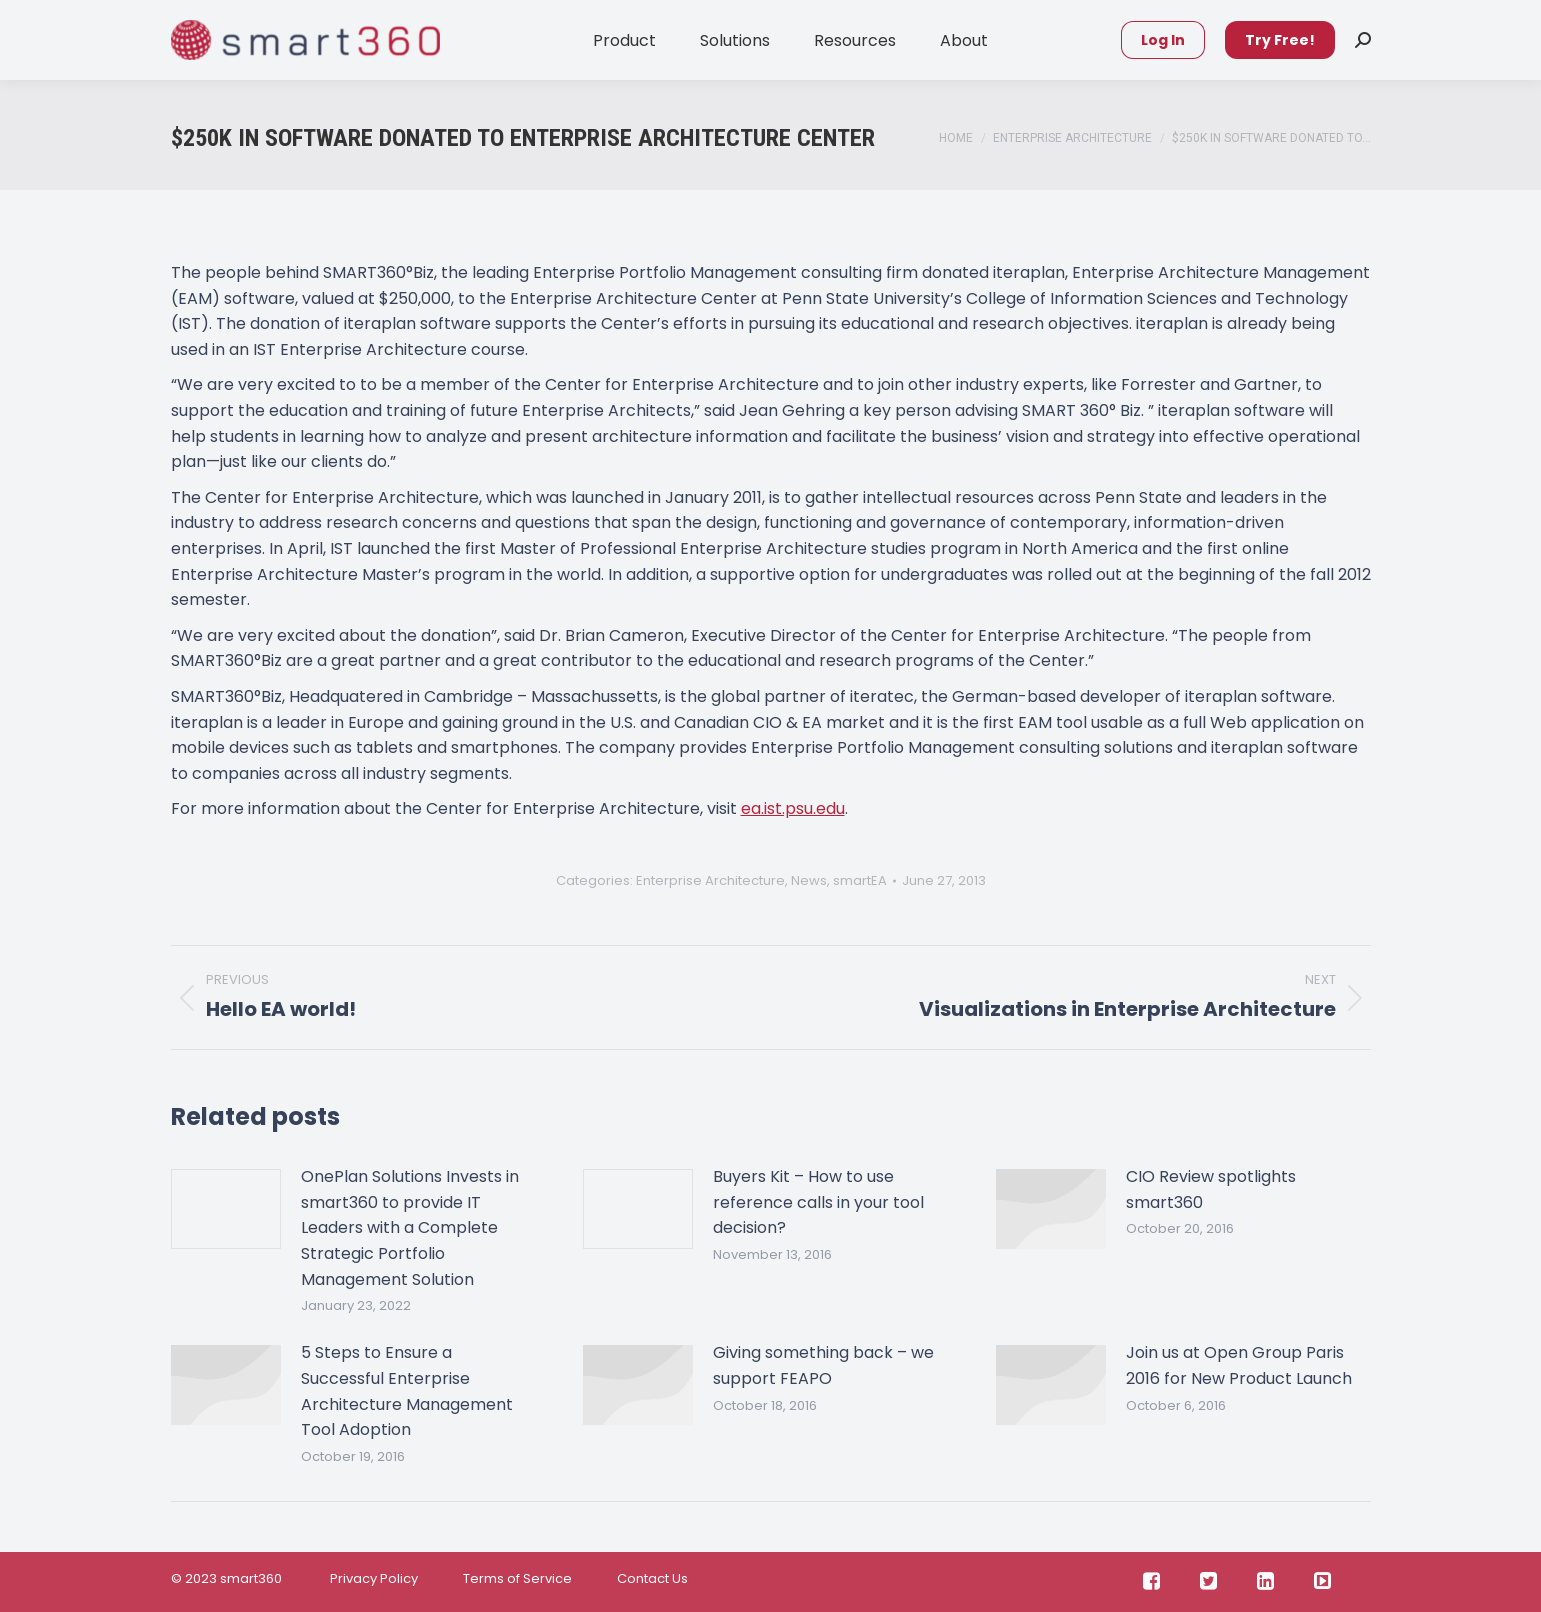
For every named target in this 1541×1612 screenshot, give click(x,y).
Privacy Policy (372, 1578)
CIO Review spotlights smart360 (1211, 1189)
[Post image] (226, 1209)
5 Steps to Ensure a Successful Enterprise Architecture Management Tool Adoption (407, 1391)
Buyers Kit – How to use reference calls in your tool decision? (818, 1202)
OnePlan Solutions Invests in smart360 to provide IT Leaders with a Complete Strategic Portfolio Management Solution (410, 1227)
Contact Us (652, 1578)
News (809, 880)
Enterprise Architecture (710, 880)
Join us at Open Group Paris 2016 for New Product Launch (1239, 1365)
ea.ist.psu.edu (793, 808)
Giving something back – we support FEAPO (823, 1365)
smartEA (860, 880)
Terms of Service (517, 1578)
